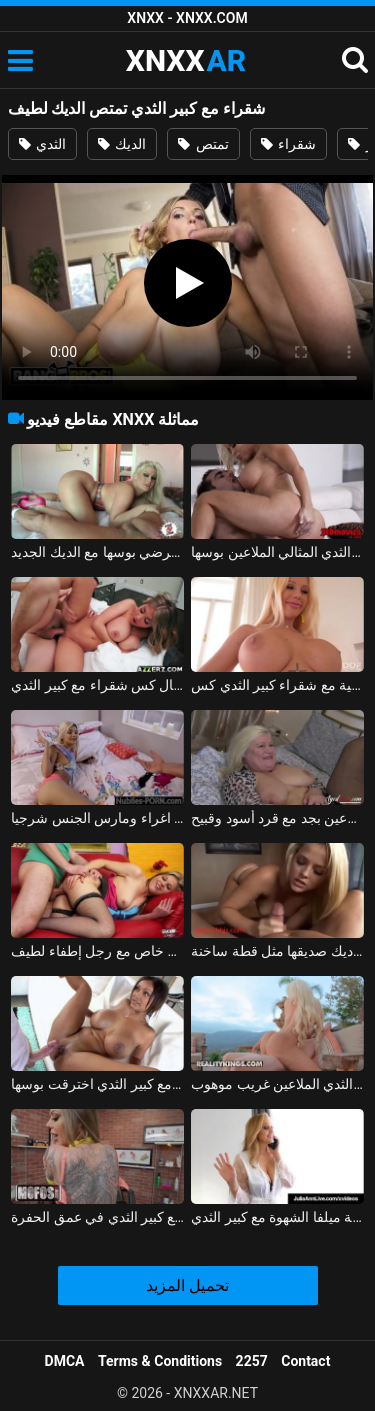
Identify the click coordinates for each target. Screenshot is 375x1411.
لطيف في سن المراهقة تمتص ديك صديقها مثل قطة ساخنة (277, 951)
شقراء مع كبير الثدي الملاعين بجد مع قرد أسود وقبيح (277, 818)
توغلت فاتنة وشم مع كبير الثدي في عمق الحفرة (97, 1217)
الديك (122, 144)
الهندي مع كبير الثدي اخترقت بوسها (97, 1084)
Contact (305, 1361)
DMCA (65, 1361)
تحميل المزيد (187, 1285)
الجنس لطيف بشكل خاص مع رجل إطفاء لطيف (97, 951)
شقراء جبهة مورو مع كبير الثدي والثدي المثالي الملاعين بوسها (277, 552)
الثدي (42, 144)
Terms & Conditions (160, 1361)
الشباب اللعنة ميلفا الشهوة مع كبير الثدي (277, 1217)
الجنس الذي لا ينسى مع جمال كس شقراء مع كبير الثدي (97, 685)
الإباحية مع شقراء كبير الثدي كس (277, 685)
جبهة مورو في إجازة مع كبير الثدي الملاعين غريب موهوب (277, 1084)
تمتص (203, 144)
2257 (252, 1361)
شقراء (288, 144)
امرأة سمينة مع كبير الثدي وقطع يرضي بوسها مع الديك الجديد (97, 552)
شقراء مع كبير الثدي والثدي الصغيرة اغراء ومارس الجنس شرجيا (97, 818)
